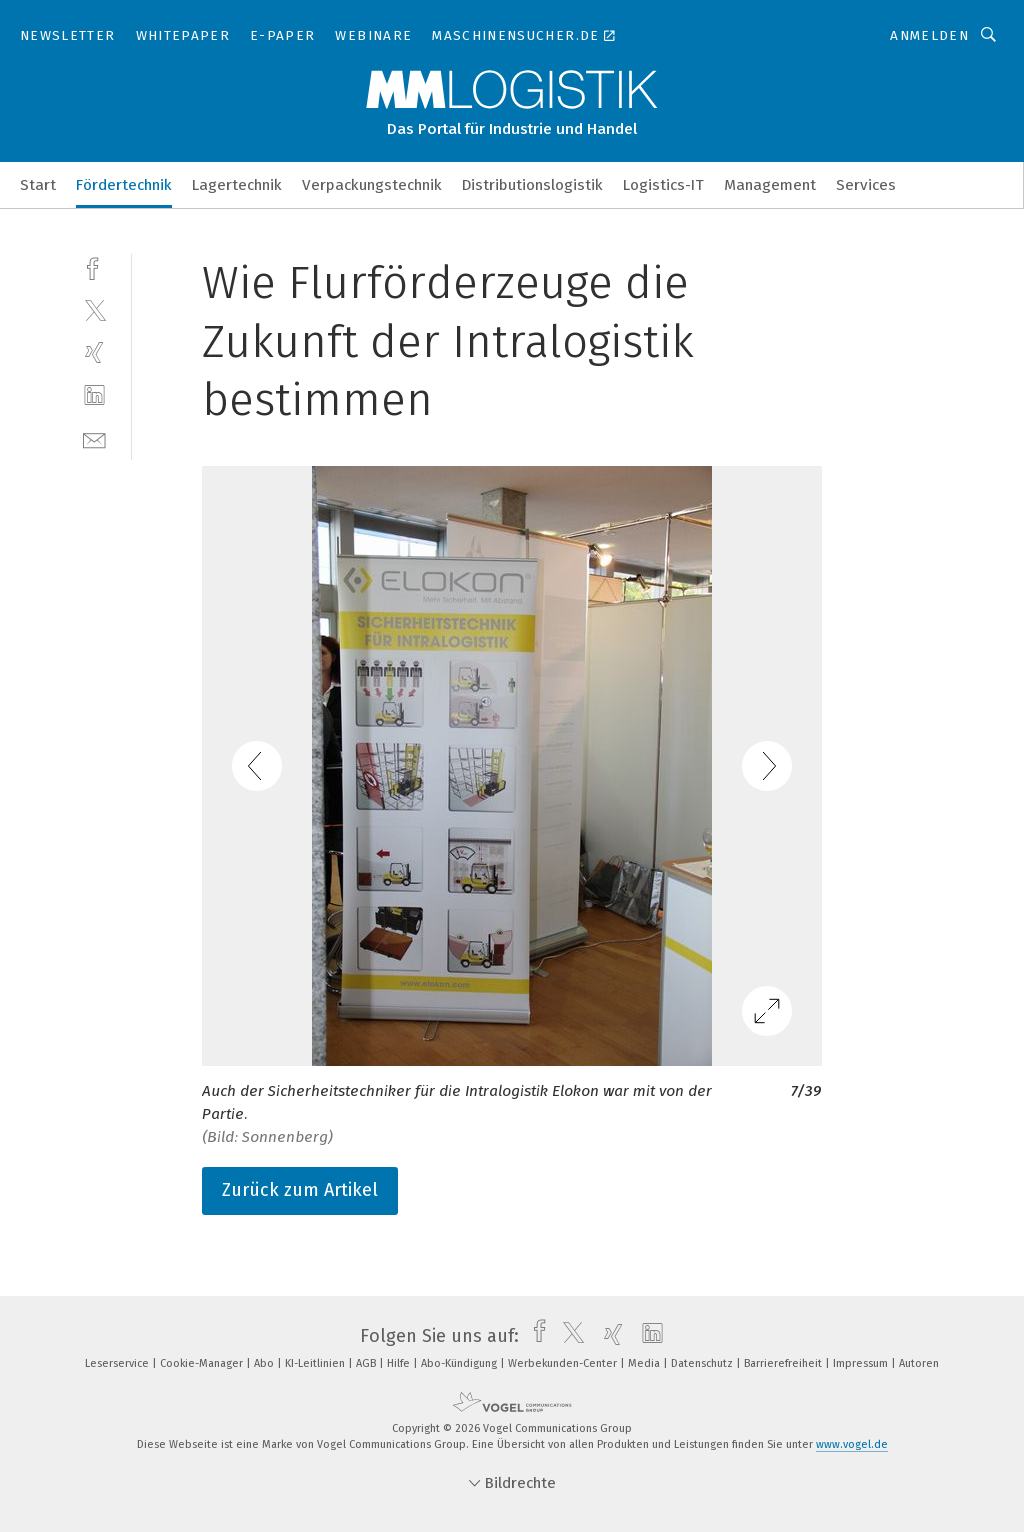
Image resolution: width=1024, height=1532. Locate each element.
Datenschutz (703, 1363)
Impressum (862, 1363)
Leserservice (118, 1363)
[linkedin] (94, 395)
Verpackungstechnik (372, 185)
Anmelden (929, 35)
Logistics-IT (663, 185)
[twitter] (94, 309)
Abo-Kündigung (460, 1363)
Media (645, 1363)
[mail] (94, 438)
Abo (265, 1363)
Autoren (919, 1363)
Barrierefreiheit (784, 1363)
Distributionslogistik (532, 185)
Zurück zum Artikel (300, 1190)
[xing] (94, 352)
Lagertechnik (237, 185)
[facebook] (94, 266)
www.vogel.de (852, 1444)
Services (866, 185)
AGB (367, 1363)
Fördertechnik (124, 185)
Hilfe (400, 1363)
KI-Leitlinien (316, 1363)
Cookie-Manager (203, 1363)
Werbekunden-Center (564, 1363)
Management (770, 185)
